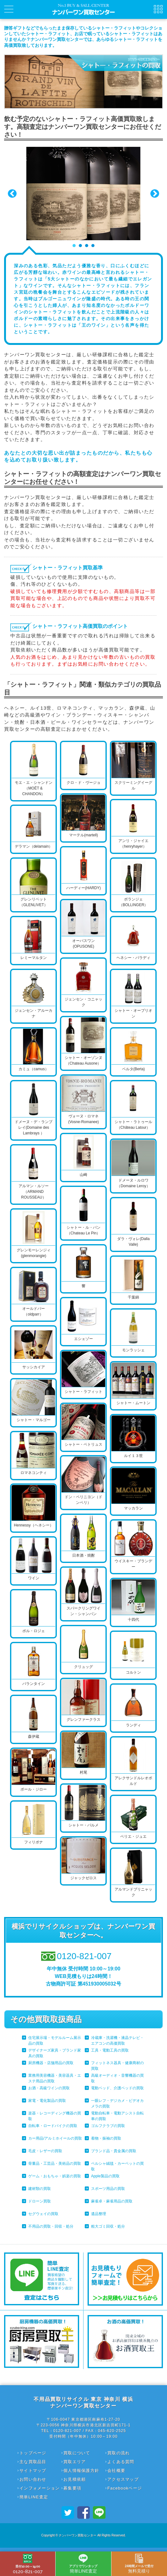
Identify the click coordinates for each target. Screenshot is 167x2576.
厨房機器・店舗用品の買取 (50, 2063)
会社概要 (116, 2470)
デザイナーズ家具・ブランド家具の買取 (54, 2053)
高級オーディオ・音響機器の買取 (117, 2078)
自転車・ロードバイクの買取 (52, 2126)
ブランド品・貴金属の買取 (113, 2151)
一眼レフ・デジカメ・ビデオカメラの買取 (117, 2103)
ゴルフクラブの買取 (108, 2126)
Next (155, 194)
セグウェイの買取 (43, 2214)
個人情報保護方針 (81, 2470)
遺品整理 (98, 2214)
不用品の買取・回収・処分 (50, 2226)
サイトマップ (32, 2470)
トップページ (32, 2453)
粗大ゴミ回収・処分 (108, 2226)
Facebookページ (124, 2488)
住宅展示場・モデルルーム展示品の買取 (54, 2041)
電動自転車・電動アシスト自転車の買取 (117, 2116)
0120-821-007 (28, 2564)
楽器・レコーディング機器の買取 (54, 2116)
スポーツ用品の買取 (108, 2188)
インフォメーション (39, 2488)
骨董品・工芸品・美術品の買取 (54, 2163)
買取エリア (74, 2461)
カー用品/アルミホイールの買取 (55, 2138)
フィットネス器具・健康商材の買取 (117, 2066)
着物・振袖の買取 (106, 2138)
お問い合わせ (32, 2479)
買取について (76, 2453)
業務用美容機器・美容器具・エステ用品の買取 (54, 2078)
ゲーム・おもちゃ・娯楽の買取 (54, 2176)
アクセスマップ (123, 2479)
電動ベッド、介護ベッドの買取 (117, 2088)
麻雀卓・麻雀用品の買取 (111, 2201)
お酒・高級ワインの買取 (49, 2088)
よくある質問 (120, 2461)
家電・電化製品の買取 (47, 2100)
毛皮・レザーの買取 (45, 2151)
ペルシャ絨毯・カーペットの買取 (117, 2166)
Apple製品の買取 (105, 2176)
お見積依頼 (74, 2479)
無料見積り (139, 2563)
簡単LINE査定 (33, 2497)
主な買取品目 (32, 2461)
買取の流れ (118, 2453)
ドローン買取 (39, 2201)
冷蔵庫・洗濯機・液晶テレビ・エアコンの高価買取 (117, 2041)
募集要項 (72, 2488)
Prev (12, 194)
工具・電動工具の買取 (110, 2050)
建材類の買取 (39, 2188)
